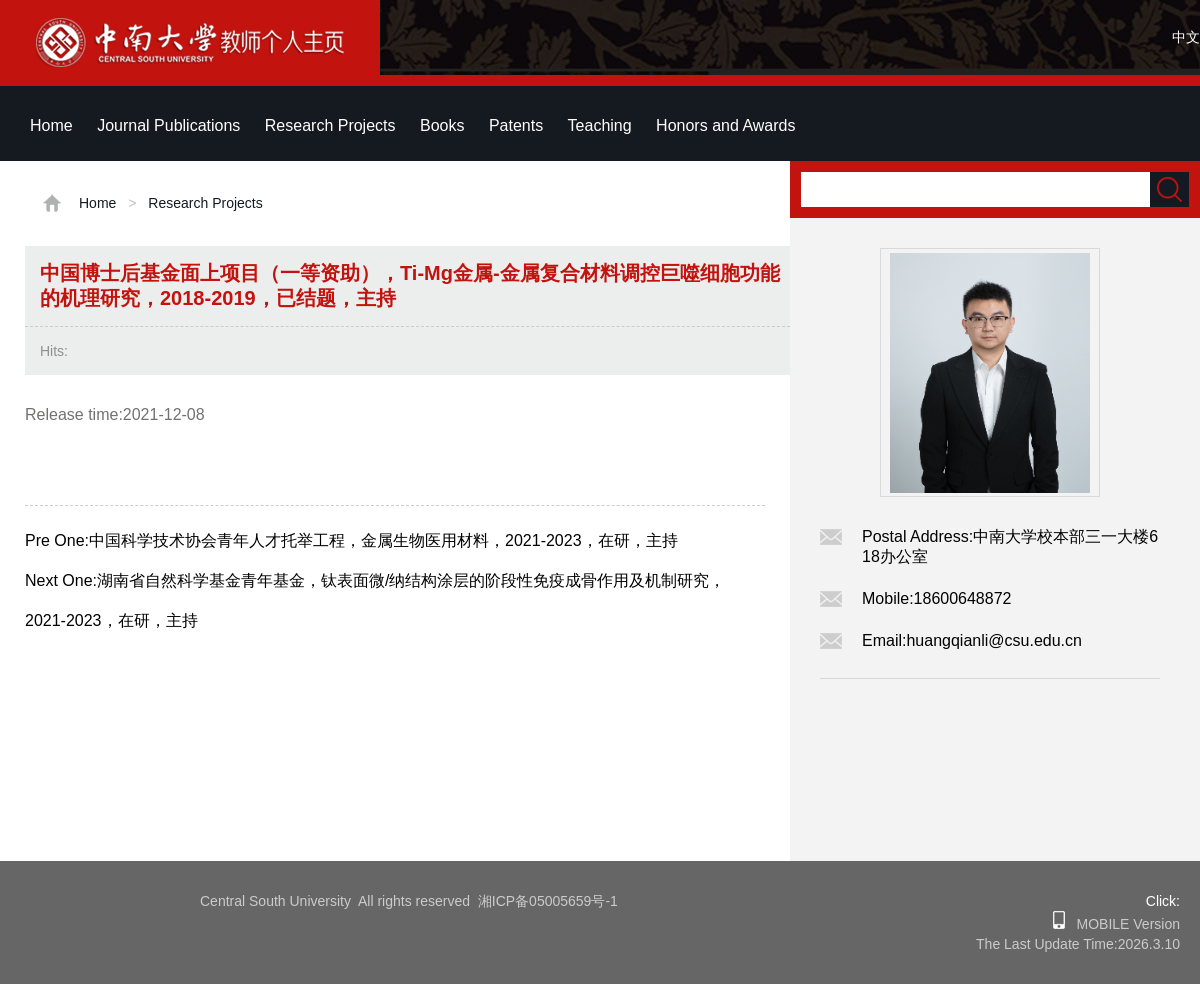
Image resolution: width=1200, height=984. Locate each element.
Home (51, 125)
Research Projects (330, 125)
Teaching (600, 125)
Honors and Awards (725, 125)
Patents (516, 125)
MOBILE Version (1122, 924)
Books (442, 125)
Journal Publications (168, 125)
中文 (1186, 37)
